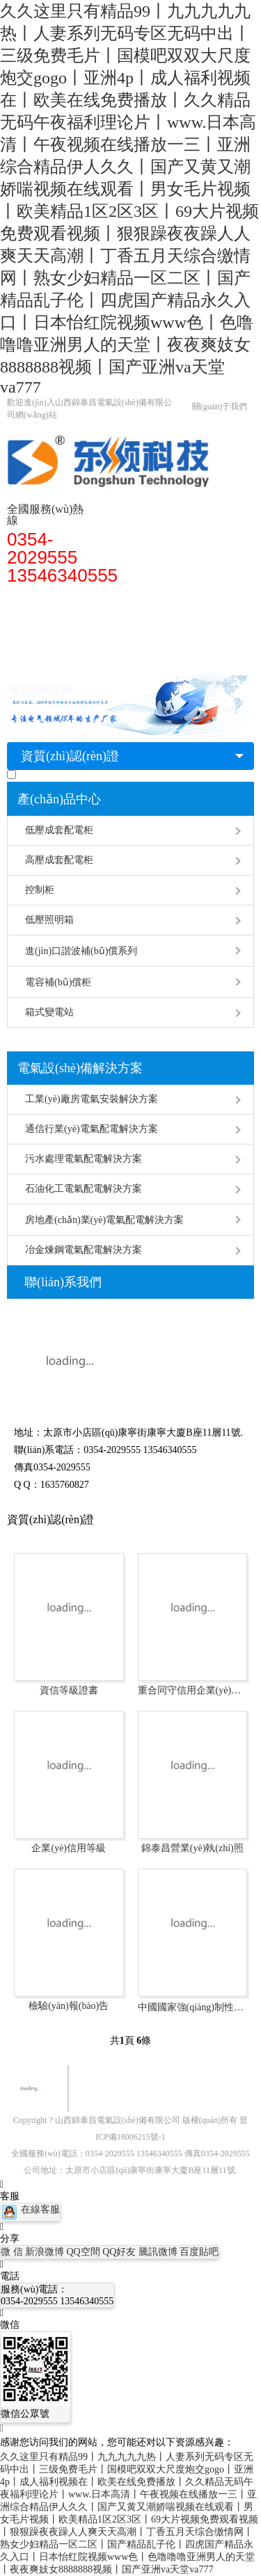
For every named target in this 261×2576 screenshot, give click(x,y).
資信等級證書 (69, 1690)
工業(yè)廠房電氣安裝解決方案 (91, 1099)
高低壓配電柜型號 (88, 598)
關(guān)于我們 (219, 406)
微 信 (13, 2252)
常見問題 (117, 626)
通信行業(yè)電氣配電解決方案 (91, 1129)
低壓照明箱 (49, 919)
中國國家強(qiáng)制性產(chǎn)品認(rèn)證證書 (193, 2007)
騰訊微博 (159, 2252)
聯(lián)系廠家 (44, 653)
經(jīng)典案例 (182, 626)
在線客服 (30, 2209)
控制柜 (39, 890)
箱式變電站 (49, 1012)
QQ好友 (120, 2252)
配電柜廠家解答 (49, 626)
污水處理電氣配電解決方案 (83, 1159)
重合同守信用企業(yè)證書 (193, 1690)
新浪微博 (46, 2252)
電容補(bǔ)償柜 (58, 982)
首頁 (24, 598)
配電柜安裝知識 (177, 598)
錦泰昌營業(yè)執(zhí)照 (192, 1848)
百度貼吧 (199, 2252)
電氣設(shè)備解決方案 (80, 1068)
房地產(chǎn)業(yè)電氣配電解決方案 (104, 1220)
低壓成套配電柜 (59, 830)
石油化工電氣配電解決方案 (83, 1188)
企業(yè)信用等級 (68, 1848)
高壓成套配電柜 (59, 860)
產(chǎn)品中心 (59, 799)
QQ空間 (85, 2252)
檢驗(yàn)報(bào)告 (69, 2006)
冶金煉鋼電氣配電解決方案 (83, 1250)
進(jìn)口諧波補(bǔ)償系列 (81, 951)
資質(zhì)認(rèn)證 (70, 756)
